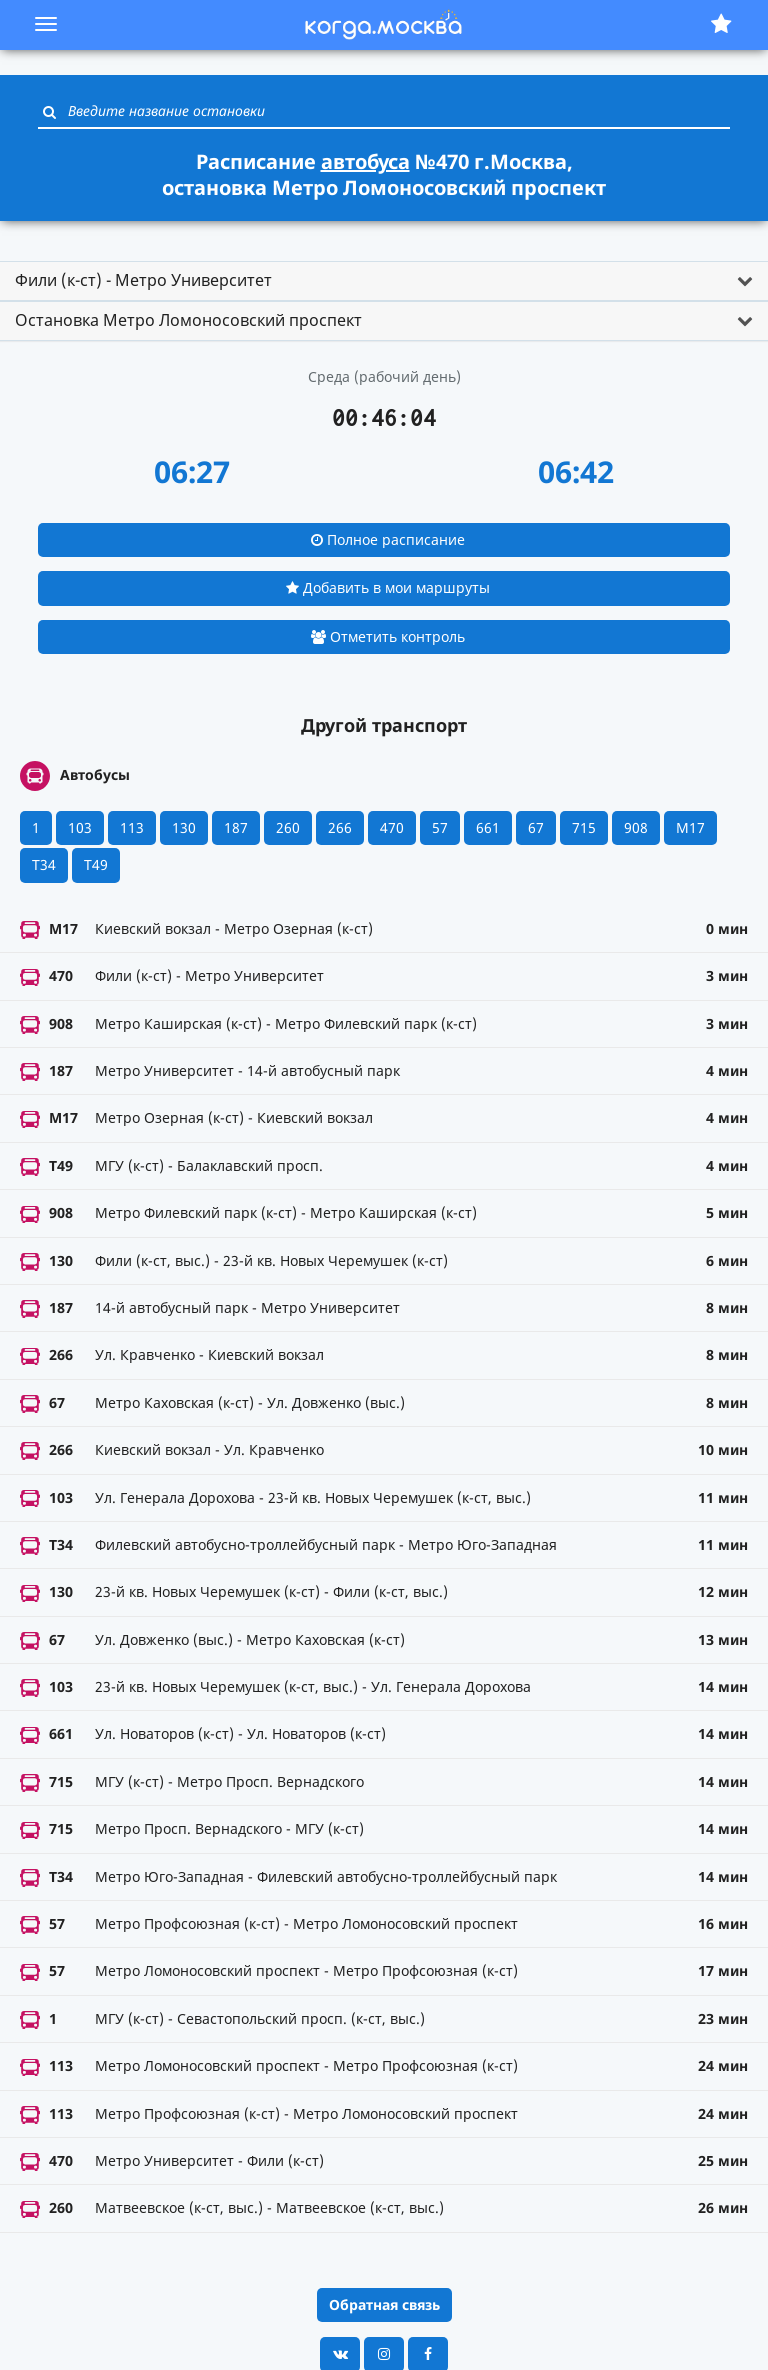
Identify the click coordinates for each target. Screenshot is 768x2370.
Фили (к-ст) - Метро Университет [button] (143, 280)
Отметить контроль (388, 636)
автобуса (365, 161)
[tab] (384, 281)
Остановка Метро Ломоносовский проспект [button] (188, 320)
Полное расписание (388, 539)
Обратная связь (384, 2304)
